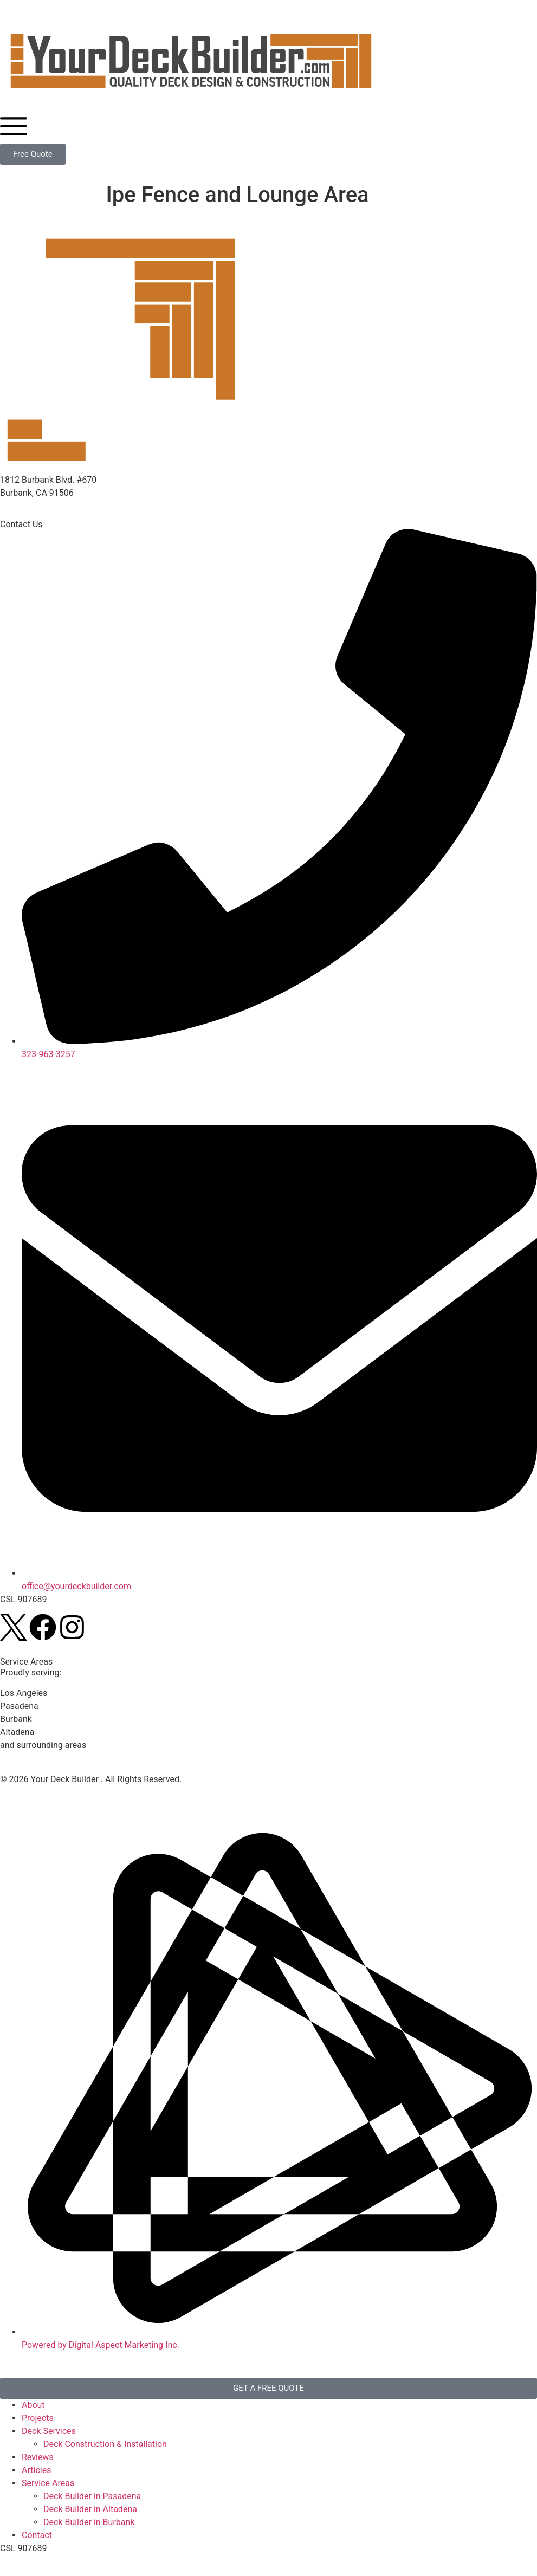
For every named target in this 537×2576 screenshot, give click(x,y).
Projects (38, 2418)
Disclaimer (80, 1792)
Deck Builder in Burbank (88, 2522)
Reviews (38, 2457)
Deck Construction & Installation (105, 2444)
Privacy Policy (27, 1792)
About (33, 2405)
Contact (37, 2535)
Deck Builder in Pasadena (92, 2496)
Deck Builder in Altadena (90, 2509)
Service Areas (48, 2483)
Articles (36, 2470)
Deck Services (49, 2431)
